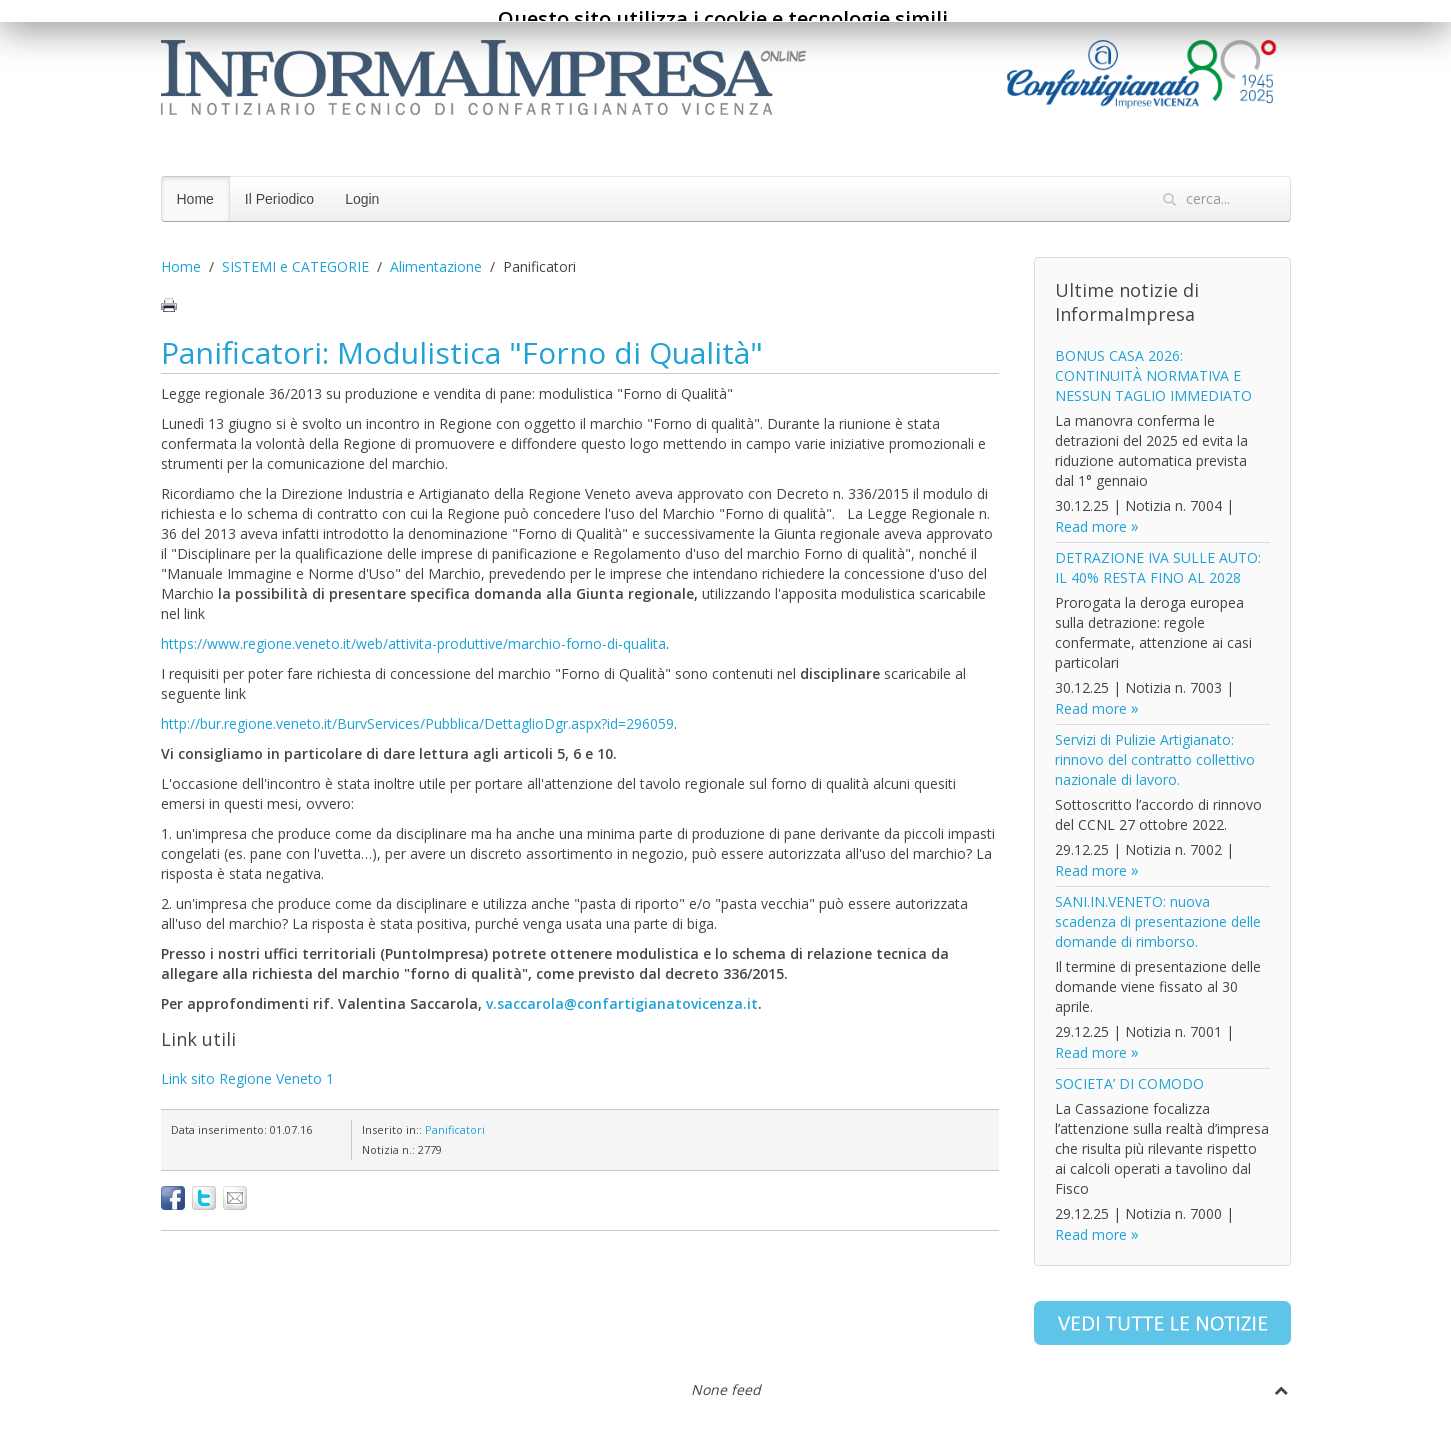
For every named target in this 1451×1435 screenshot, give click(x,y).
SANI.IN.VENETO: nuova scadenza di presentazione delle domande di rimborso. (1158, 921)
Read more (1091, 526)
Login (362, 199)
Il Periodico (279, 199)
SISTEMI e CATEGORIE (295, 266)
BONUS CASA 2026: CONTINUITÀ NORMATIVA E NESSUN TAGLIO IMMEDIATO (1153, 375)
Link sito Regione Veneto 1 (247, 1078)
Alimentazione (436, 266)
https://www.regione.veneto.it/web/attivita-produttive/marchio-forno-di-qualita (413, 643)
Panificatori (455, 1129)
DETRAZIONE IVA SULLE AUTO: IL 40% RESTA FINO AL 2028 (1158, 567)
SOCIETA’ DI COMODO (1129, 1083)
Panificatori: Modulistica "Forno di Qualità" (462, 352)
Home (195, 199)
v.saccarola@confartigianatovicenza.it (622, 1003)
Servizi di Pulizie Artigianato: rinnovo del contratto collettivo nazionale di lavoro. (1155, 759)
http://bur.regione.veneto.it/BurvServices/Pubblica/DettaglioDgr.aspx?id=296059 (417, 723)
